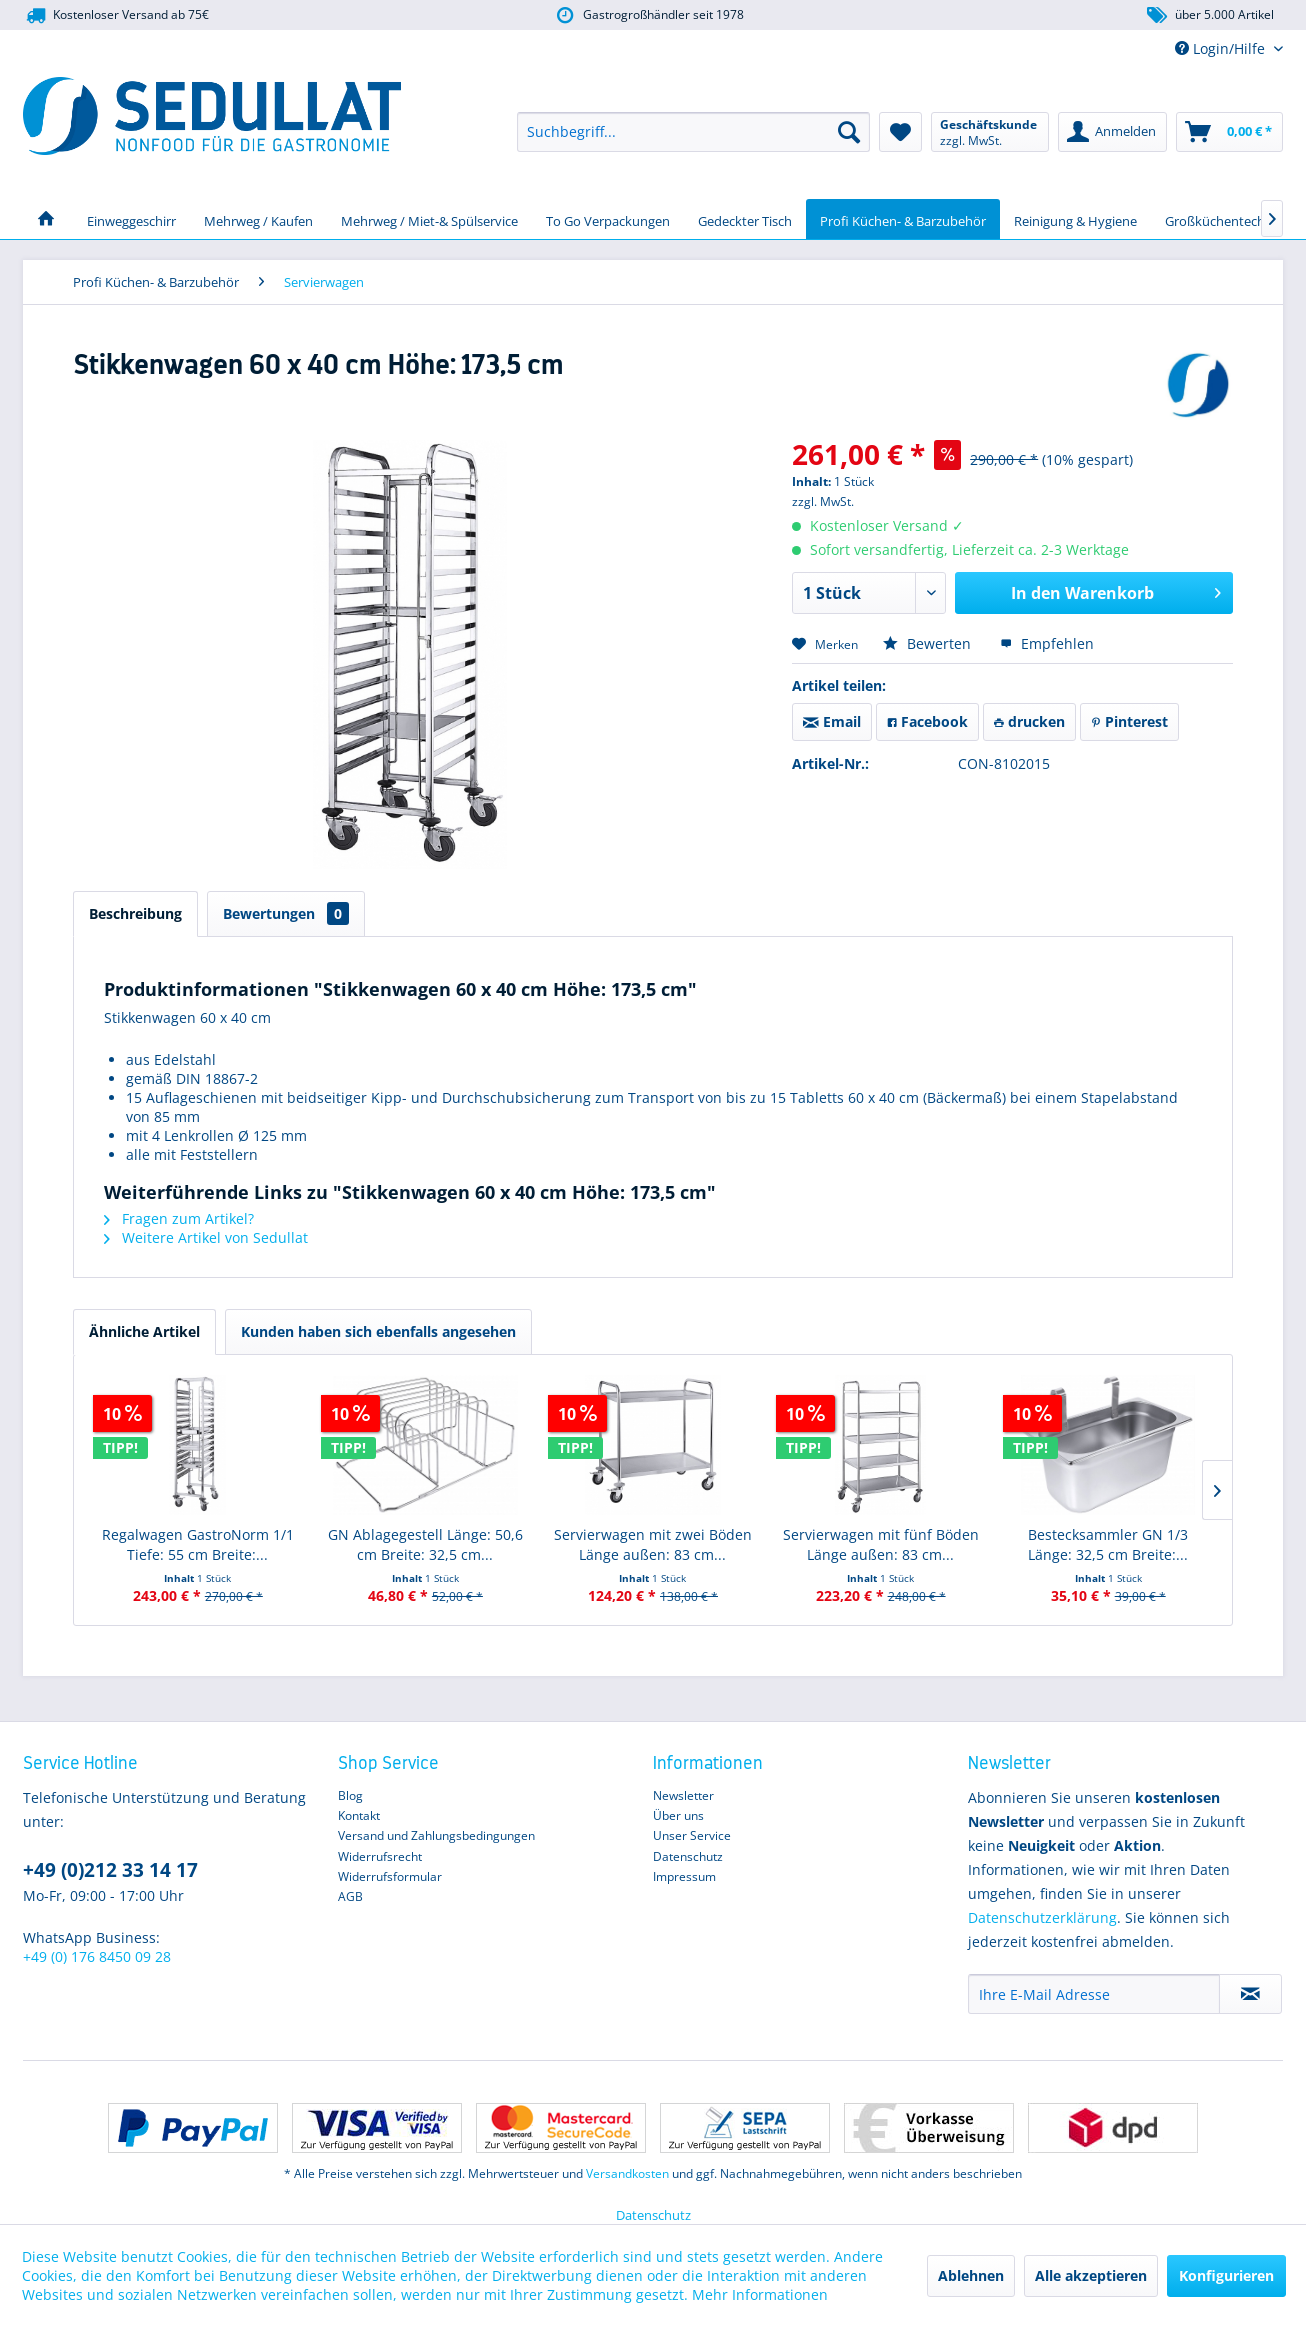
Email (832, 721)
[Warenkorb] (1229, 132)
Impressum (684, 1876)
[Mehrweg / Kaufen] (258, 219)
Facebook (927, 721)
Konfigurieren (1226, 2275)
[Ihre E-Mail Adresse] (1094, 1994)
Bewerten (929, 643)
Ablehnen (971, 2275)
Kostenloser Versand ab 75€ (116, 15)
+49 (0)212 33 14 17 (110, 1870)
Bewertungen (286, 913)
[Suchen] (849, 132)
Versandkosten (627, 2173)
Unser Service (692, 1835)
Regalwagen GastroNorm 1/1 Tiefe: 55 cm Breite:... (198, 1544)
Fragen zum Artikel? (179, 1218)
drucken (1029, 721)
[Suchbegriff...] (693, 132)
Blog (350, 1795)
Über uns (678, 1815)
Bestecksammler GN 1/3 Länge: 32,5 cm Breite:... (1108, 1544)
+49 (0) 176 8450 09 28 (97, 1956)
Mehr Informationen (760, 2294)
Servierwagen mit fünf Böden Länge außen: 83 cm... (881, 1544)
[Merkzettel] (900, 132)
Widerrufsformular (390, 1876)
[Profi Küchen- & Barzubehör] (903, 219)
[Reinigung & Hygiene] (1075, 219)
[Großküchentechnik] (1224, 219)
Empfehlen (1047, 643)
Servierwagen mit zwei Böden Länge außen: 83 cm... (653, 1544)
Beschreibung (135, 913)
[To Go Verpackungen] (608, 219)
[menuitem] (693, 132)
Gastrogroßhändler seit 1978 (648, 15)
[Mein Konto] (1112, 132)
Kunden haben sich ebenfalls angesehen (378, 1331)
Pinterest (1129, 721)
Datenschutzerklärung (1042, 1917)
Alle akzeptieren (1091, 2275)
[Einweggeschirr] (131, 219)
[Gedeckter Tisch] (745, 219)
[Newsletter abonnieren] (1250, 1994)
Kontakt (359, 1815)
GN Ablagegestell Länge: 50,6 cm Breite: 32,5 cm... (425, 1544)
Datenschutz (688, 1856)
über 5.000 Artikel (1209, 15)
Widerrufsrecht (380, 1856)
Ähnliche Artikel (144, 1331)
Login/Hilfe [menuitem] (1222, 48)
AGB (350, 1896)
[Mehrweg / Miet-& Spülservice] (429, 219)
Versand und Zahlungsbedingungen (436, 1835)
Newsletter (683, 1795)
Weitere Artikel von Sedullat (206, 1237)
